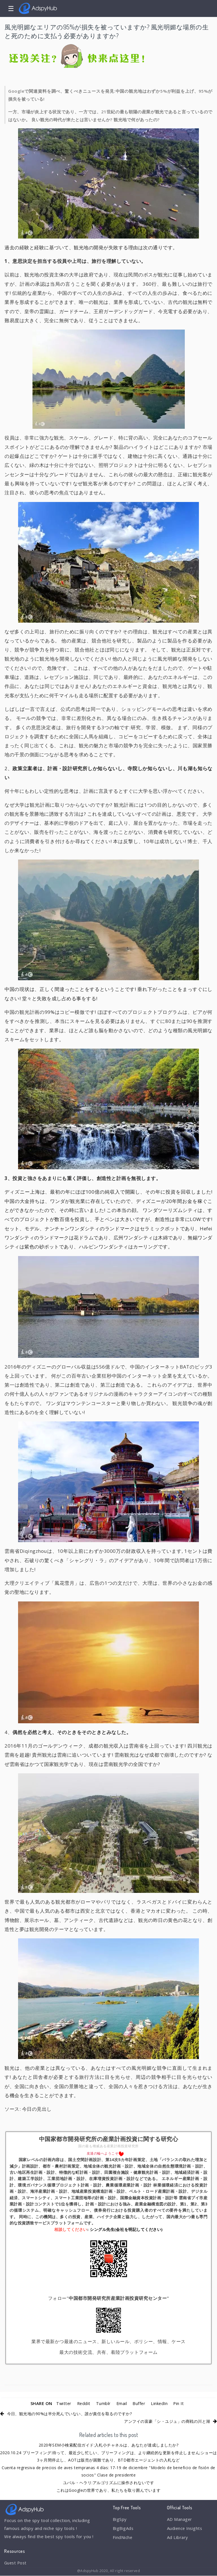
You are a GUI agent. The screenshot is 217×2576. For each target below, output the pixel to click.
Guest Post (16, 2563)
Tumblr (103, 2403)
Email (121, 2403)
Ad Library (177, 2538)
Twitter (63, 2403)
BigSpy (120, 2519)
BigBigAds (123, 2529)
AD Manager (179, 2519)
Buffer (139, 2403)
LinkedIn (159, 2403)
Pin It (179, 2403)
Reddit (83, 2403)
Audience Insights (185, 2529)
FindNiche (123, 2538)
